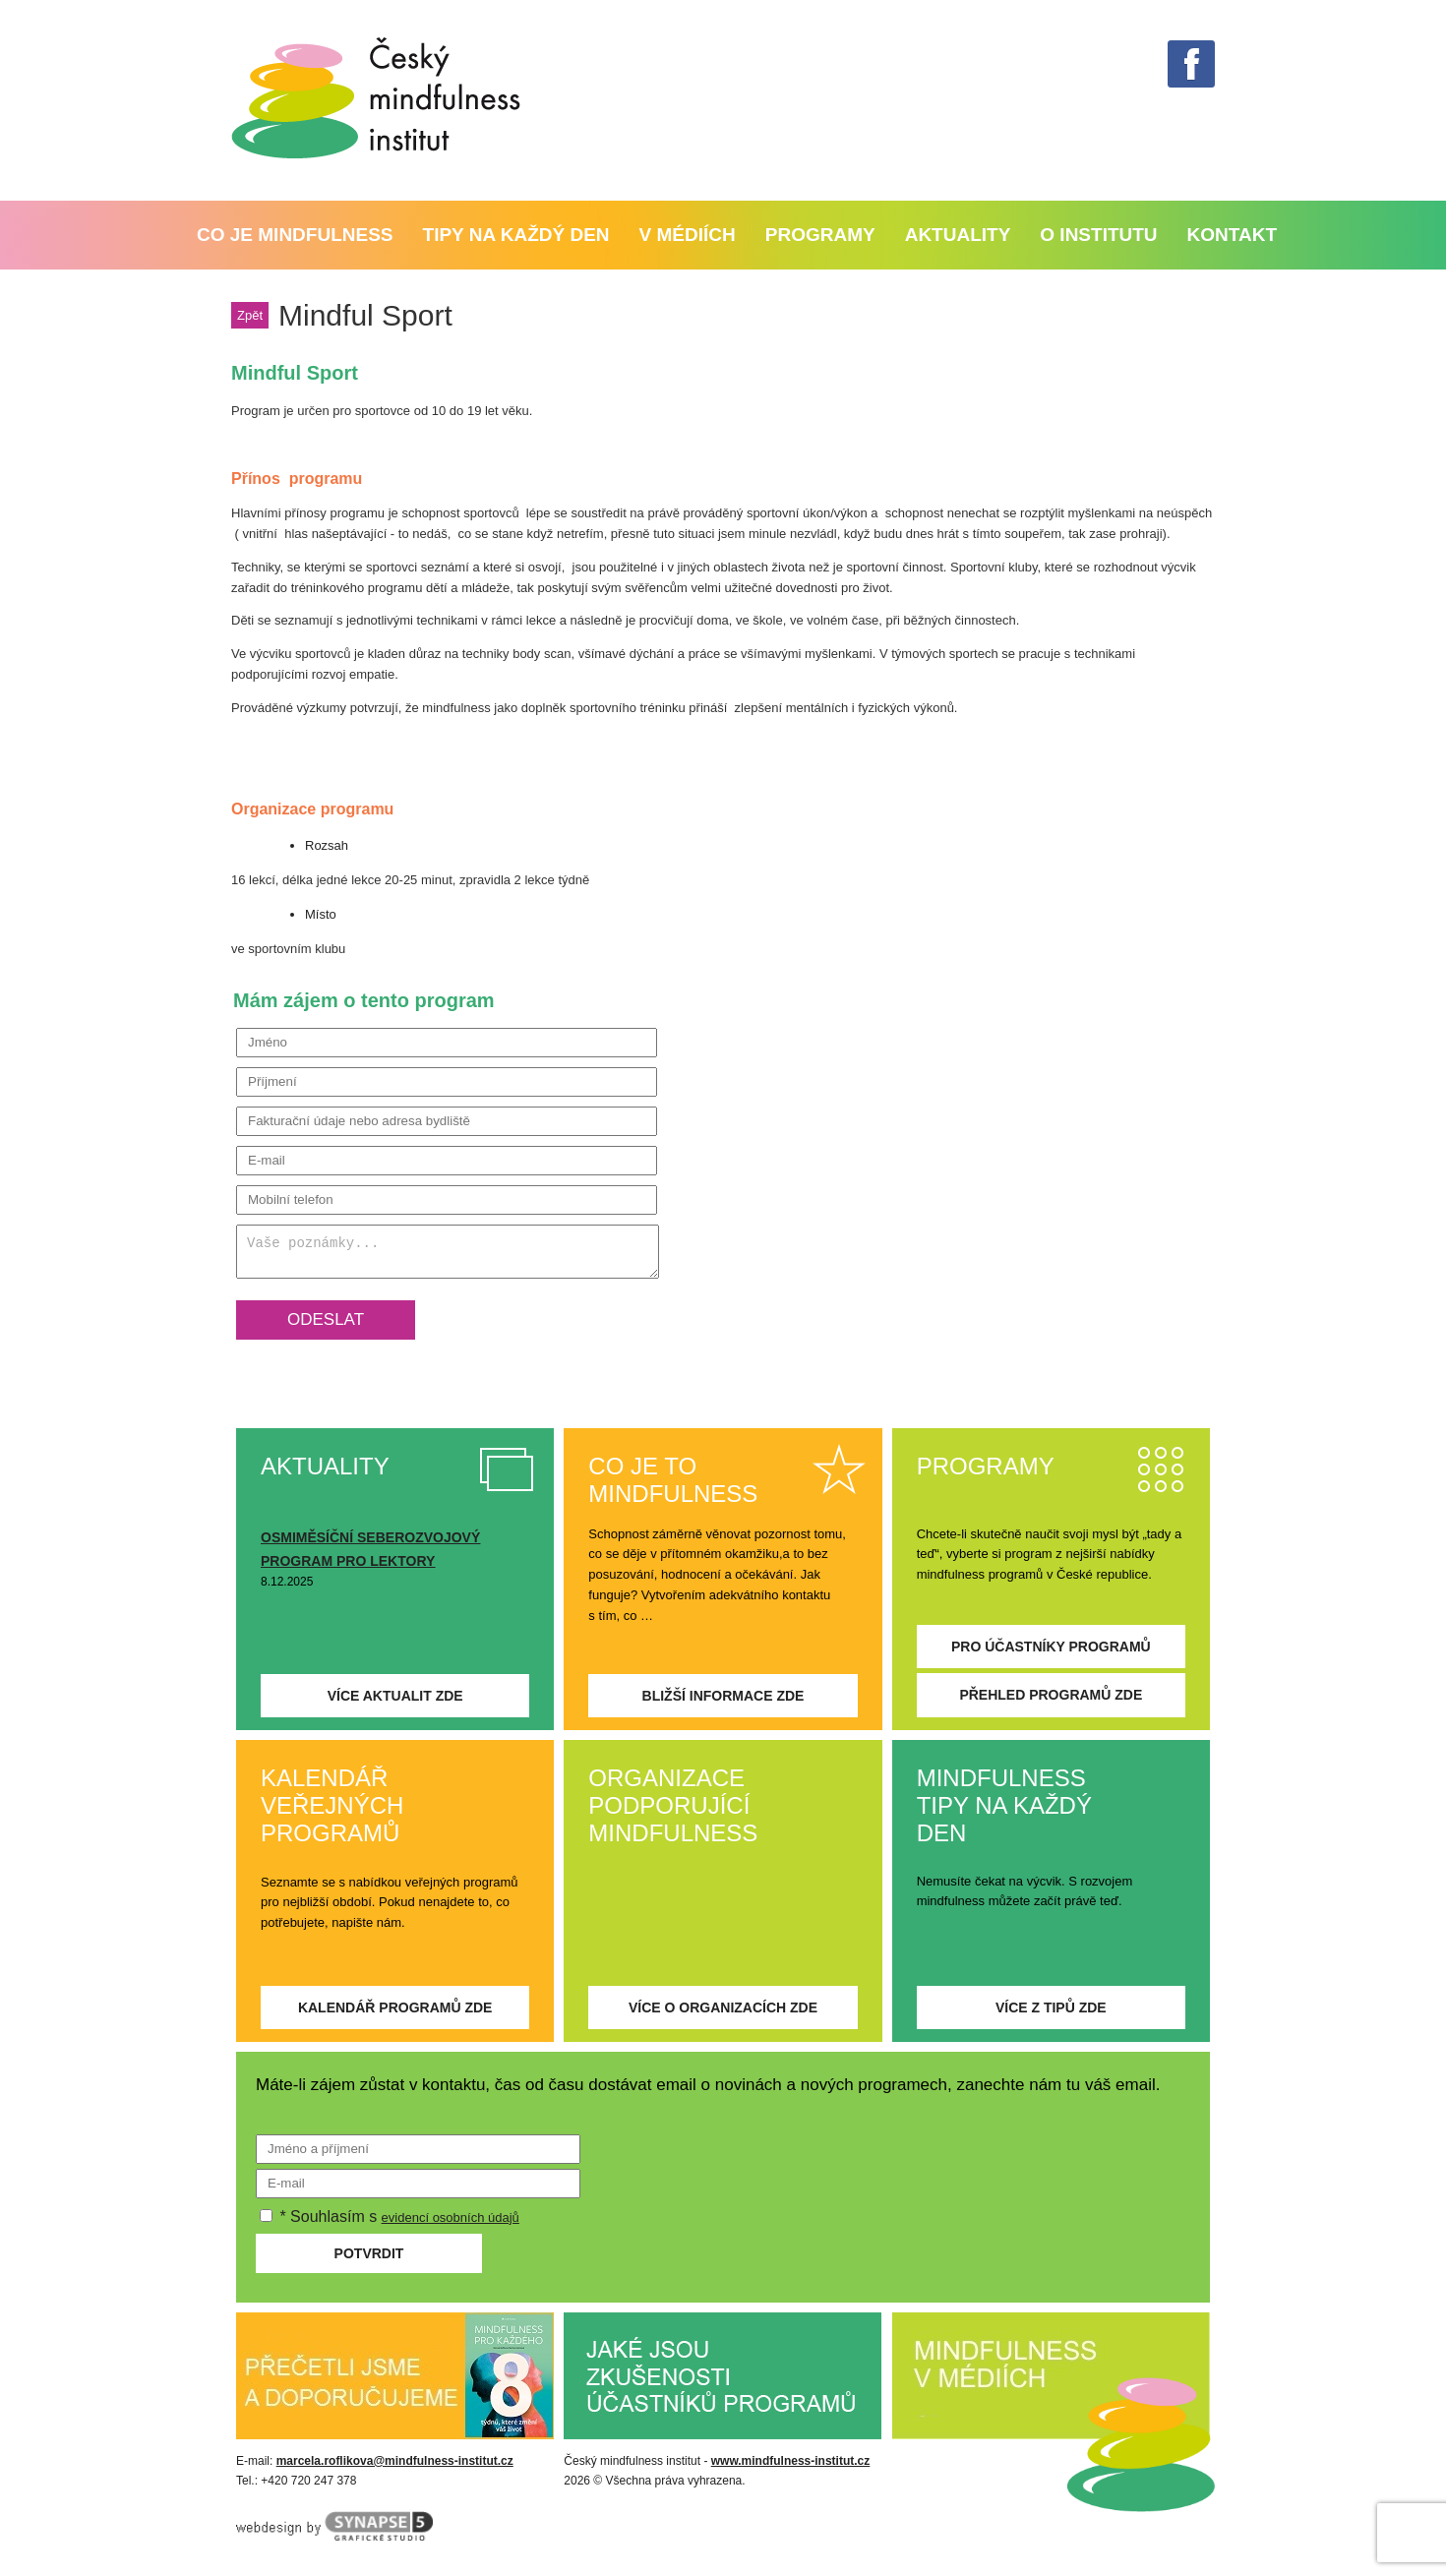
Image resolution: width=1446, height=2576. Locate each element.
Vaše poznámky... (447, 1252)
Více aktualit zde (395, 1696)
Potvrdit (369, 2253)
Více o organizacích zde (723, 2007)
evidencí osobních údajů (450, 2217)
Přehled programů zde (1050, 1695)
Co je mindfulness (295, 234)
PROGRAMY (820, 234)
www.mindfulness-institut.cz (791, 2461)
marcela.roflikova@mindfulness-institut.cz (394, 2461)
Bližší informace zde (723, 1696)
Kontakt (1232, 234)
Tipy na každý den (516, 234)
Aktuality (958, 234)
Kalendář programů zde (395, 2007)
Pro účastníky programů (1051, 1646)
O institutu (1098, 234)
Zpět (250, 315)
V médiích (687, 234)
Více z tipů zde (1051, 2007)
